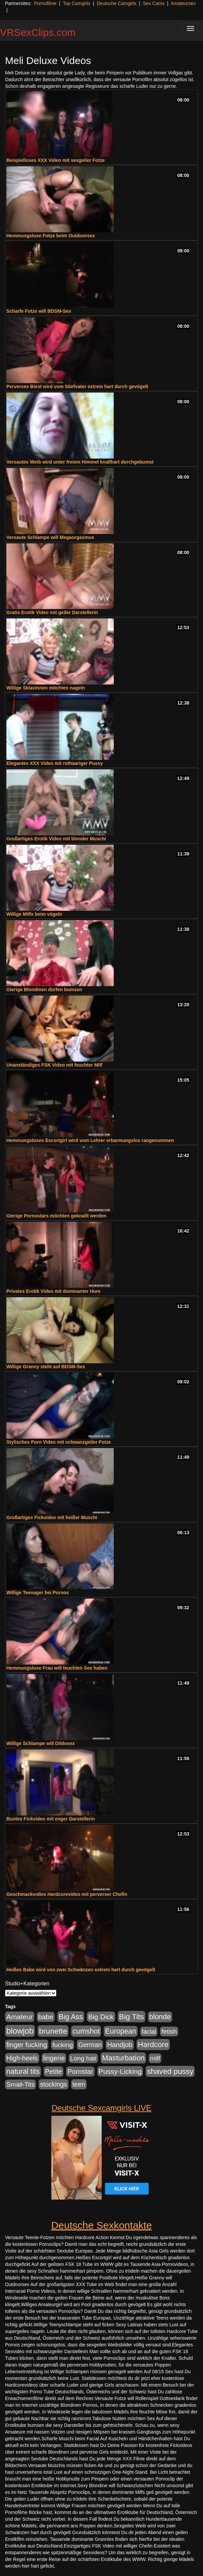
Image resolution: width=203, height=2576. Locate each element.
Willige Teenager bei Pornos (37, 1592)
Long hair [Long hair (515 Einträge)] (83, 2058)
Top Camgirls (76, 3)
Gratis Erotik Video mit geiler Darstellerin (52, 612)
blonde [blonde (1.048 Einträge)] (160, 2017)
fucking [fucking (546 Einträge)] (62, 2044)
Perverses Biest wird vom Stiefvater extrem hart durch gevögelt (77, 386)
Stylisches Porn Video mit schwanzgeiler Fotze (58, 1442)
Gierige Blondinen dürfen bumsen (44, 989)
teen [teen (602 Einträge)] (78, 2084)
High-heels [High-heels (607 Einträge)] (22, 2058)
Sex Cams (154, 3)
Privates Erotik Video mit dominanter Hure (53, 1291)
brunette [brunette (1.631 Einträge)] (53, 2031)
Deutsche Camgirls (116, 3)
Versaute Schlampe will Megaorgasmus (50, 537)
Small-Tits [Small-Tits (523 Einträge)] (20, 2084)
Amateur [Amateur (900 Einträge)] (19, 2017)
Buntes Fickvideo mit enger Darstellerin (50, 1818)
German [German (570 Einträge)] (90, 2044)
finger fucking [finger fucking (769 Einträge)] (26, 2044)
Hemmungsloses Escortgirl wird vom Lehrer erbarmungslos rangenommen (90, 1140)
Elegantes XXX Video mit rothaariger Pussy (54, 763)
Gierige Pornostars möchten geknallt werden (56, 1215)
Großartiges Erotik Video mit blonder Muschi (56, 838)
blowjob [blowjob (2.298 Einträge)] (20, 2030)
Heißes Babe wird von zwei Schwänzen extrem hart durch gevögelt (80, 1969)
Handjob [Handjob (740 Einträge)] (119, 2044)
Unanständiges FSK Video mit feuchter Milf (54, 1065)
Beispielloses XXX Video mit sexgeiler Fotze (55, 160)
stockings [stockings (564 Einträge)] (53, 2084)
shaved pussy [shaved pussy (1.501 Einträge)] (170, 2071)
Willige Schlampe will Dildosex (40, 1743)
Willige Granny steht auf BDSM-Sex (45, 1366)
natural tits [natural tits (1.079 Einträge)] (23, 2072)
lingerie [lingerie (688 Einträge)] (54, 2058)
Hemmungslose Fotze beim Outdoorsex (50, 235)
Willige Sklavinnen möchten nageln (45, 688)
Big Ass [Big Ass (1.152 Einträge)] (71, 2017)
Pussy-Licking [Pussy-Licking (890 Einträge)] (120, 2071)
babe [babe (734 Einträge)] (45, 2017)
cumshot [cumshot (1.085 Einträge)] (86, 2031)
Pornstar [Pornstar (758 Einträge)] (80, 2071)
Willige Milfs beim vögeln (34, 914)
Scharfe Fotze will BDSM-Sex (38, 311)
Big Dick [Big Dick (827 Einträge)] (101, 2017)
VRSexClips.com (37, 32)
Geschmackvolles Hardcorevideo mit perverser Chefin (66, 1894)
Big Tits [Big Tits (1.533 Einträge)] (131, 2016)
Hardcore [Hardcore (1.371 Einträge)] (153, 2044)
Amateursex (183, 3)
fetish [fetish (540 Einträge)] (169, 2031)
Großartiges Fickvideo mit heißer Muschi (51, 1517)
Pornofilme (45, 3)
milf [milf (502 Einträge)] (155, 2058)
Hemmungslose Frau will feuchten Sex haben (56, 1668)
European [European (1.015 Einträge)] (120, 2031)
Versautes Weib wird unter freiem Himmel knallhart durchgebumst (80, 462)
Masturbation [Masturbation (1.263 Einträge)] (123, 2058)
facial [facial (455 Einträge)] (149, 2031)
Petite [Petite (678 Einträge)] (53, 2071)
